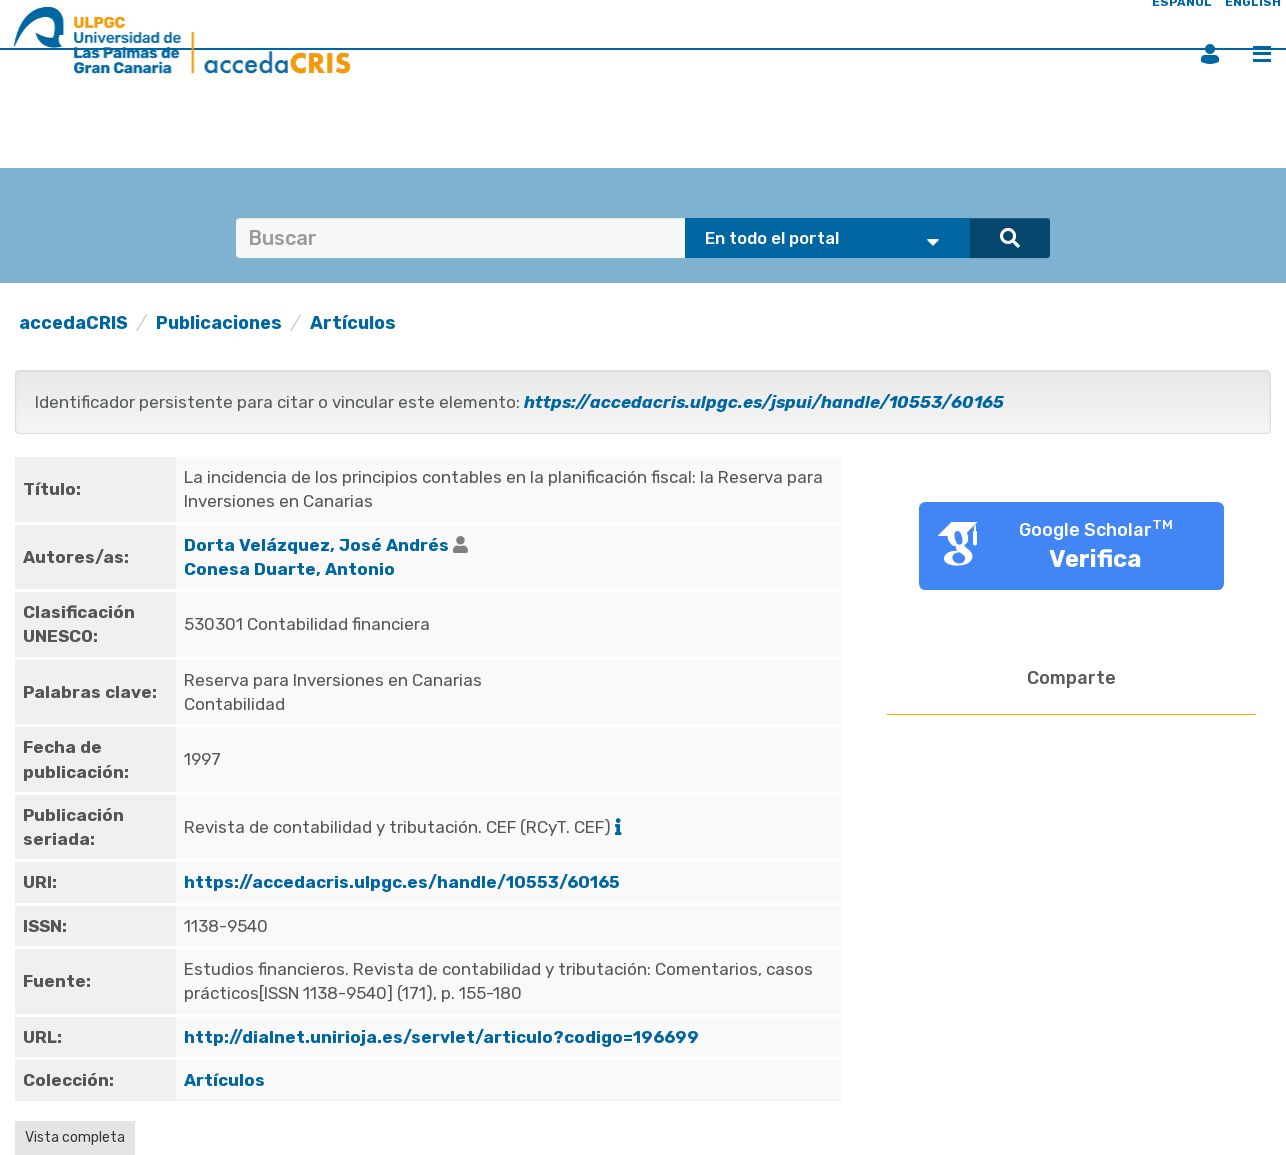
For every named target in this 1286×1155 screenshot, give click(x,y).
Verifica (1095, 559)
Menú (1262, 54)
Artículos (353, 323)
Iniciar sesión (1210, 54)
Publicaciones (219, 323)
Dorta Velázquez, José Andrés (316, 545)
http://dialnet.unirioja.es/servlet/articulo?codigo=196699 (441, 1037)
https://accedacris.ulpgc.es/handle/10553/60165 (402, 882)
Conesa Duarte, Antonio (289, 569)
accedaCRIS (73, 323)
